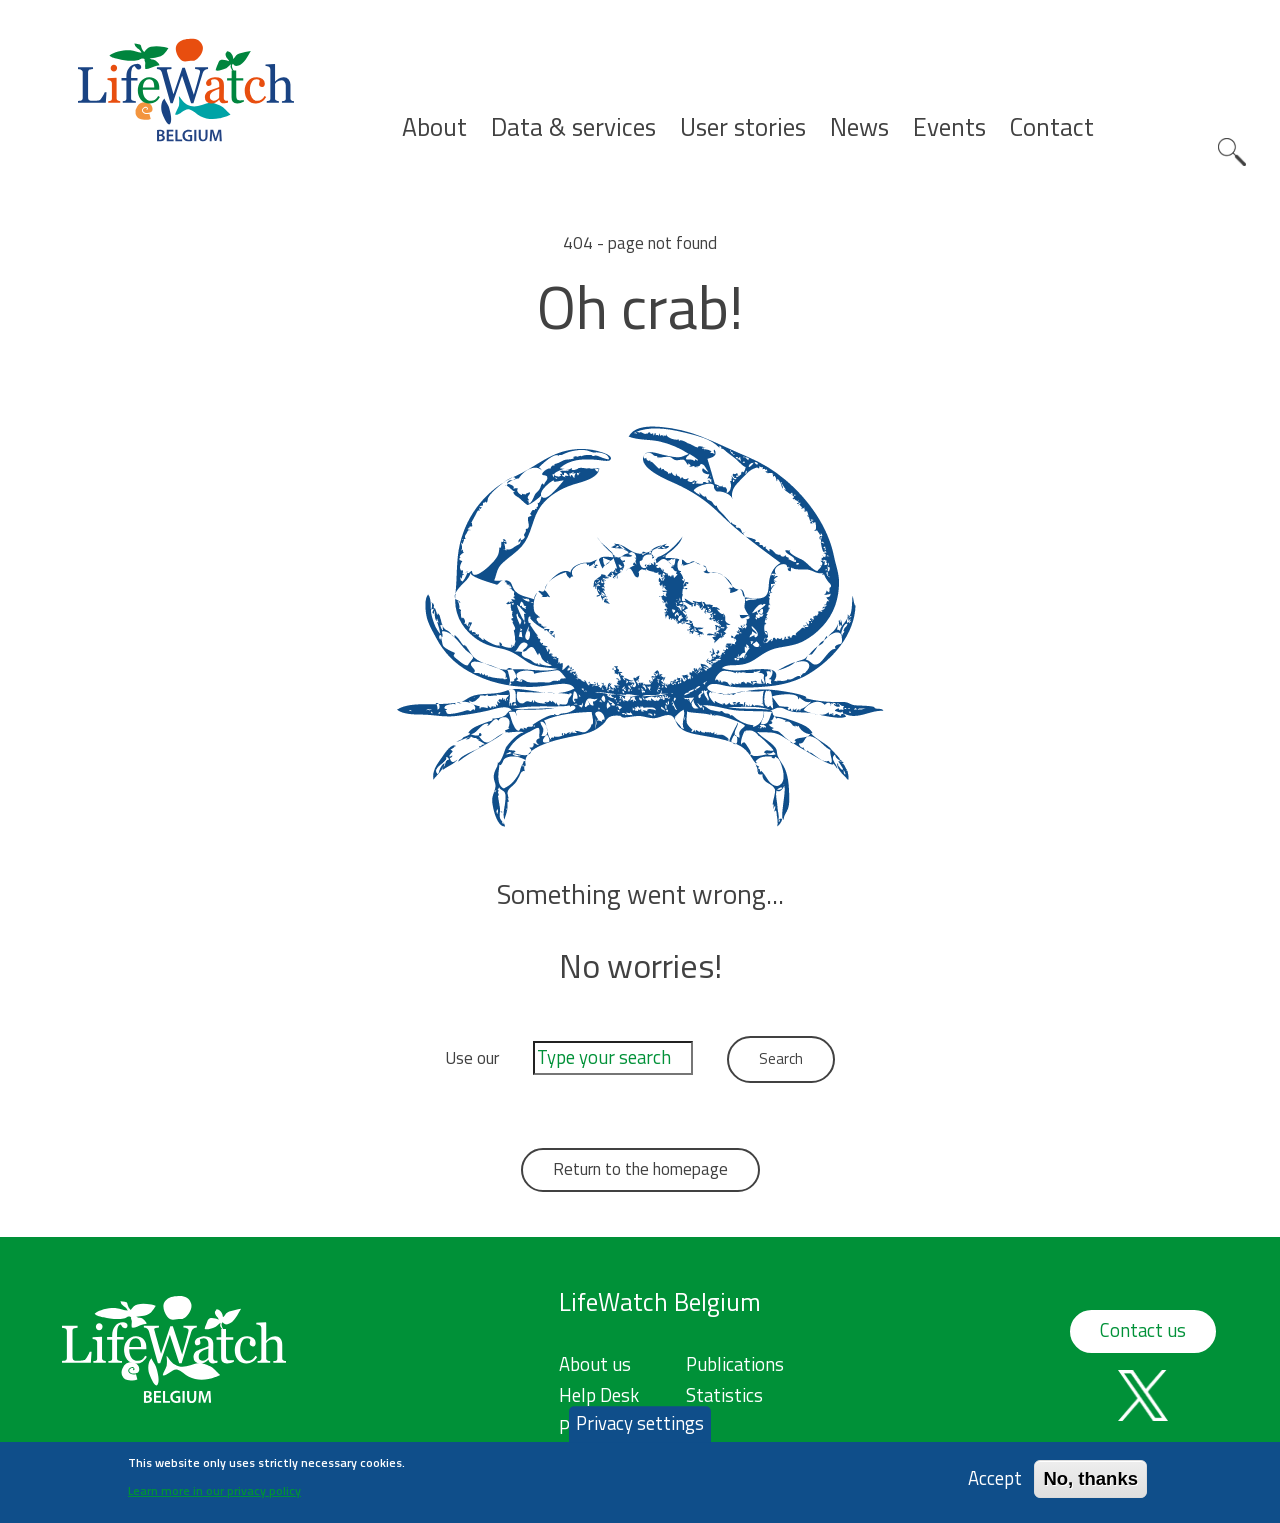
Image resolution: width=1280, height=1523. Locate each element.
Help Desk (599, 1395)
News (859, 127)
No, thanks (1090, 1484)
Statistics (724, 1395)
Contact (1052, 127)
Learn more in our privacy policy (214, 1495)
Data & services (573, 127)
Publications (735, 1364)
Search (1232, 152)
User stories (743, 127)
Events (949, 127)
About (434, 127)
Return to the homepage (640, 1169)
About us (595, 1364)
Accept (995, 1484)
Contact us (1143, 1330)
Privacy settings (640, 1429)
